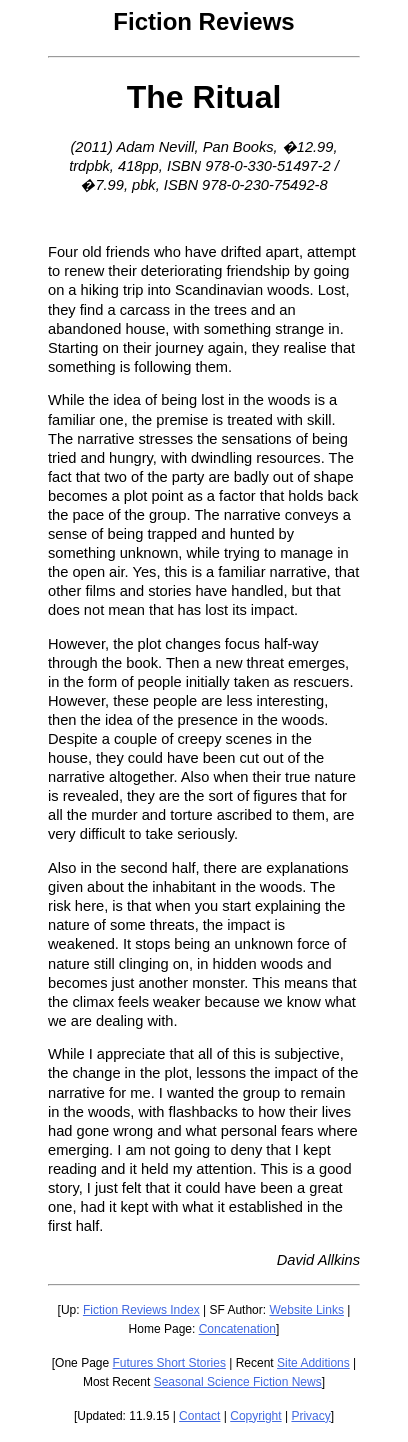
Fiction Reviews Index (141, 1310)
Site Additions (313, 1363)
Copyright (255, 1416)
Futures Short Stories (169, 1363)
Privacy (310, 1416)
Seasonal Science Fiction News (238, 1382)
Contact (199, 1416)
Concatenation (237, 1329)
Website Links (306, 1310)
